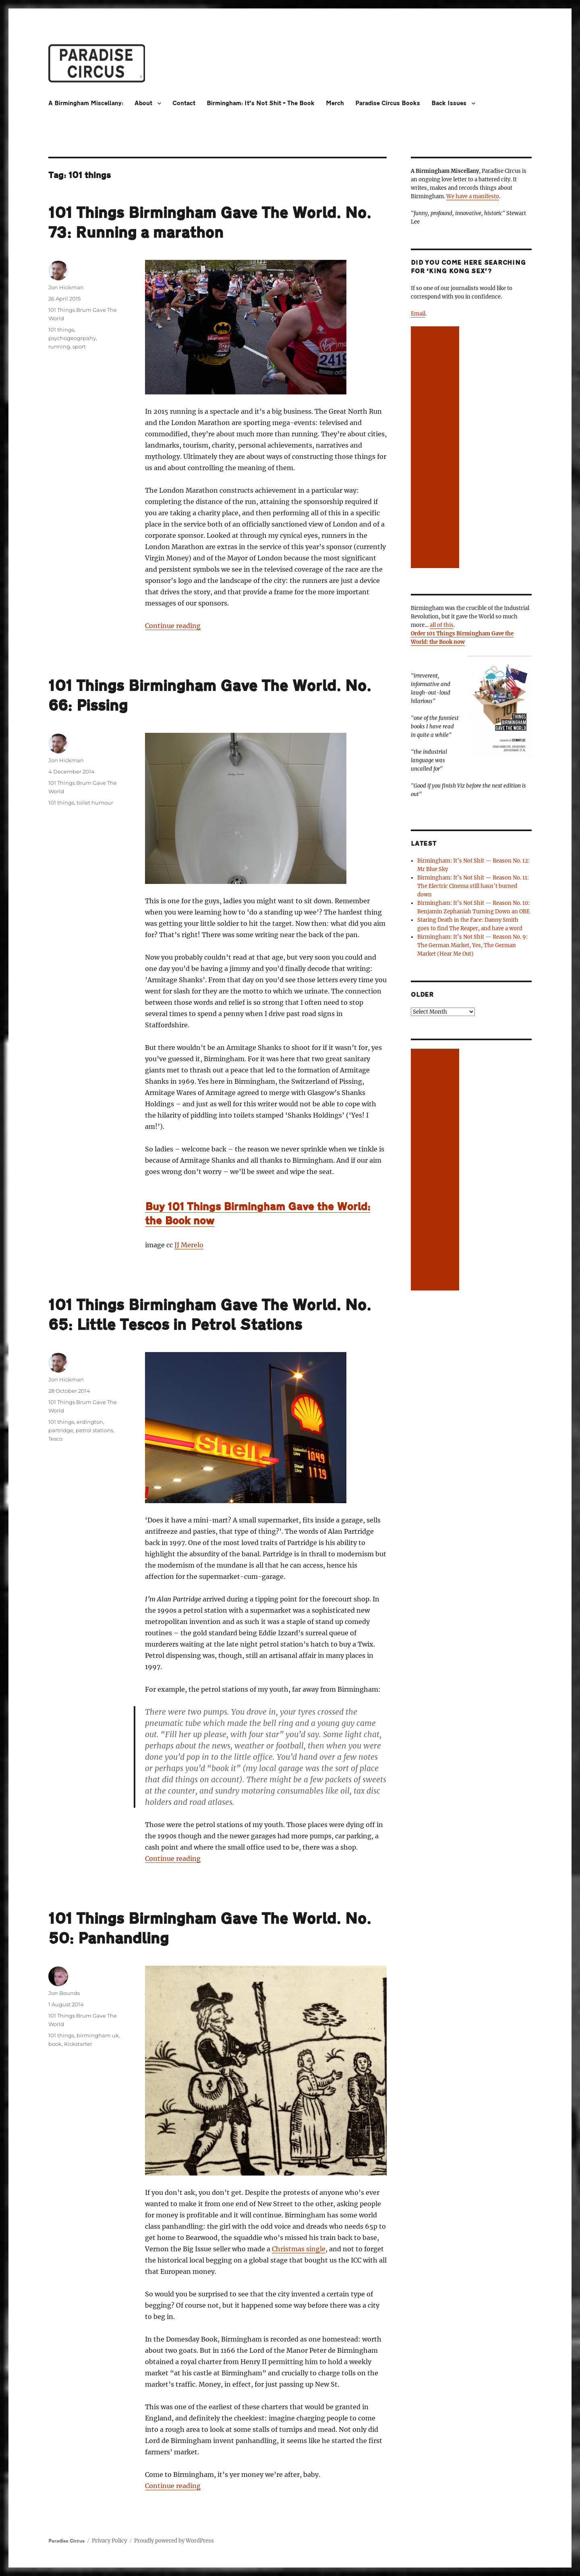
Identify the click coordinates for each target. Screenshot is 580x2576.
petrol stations (94, 1430)
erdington (90, 1422)
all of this (442, 625)
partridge (60, 1430)
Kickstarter (78, 2044)
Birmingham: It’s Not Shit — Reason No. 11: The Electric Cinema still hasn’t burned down (473, 886)
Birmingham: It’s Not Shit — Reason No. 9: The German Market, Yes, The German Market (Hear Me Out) (472, 945)
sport (79, 346)
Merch (335, 103)
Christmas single (298, 2249)
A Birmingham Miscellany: (85, 103)
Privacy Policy (109, 2540)
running (59, 346)
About (143, 103)
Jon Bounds (64, 1993)
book (55, 2044)
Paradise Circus (66, 2541)
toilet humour (95, 802)
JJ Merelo (188, 1245)
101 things (61, 329)
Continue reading (173, 626)
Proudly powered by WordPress (174, 2540)
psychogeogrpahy (72, 338)
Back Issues (448, 103)
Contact (183, 103)
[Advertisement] (436, 448)
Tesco (55, 1438)
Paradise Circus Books (387, 103)
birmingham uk (98, 2035)
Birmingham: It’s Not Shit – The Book (261, 103)
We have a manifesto (472, 196)
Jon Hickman (66, 287)
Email (418, 313)
